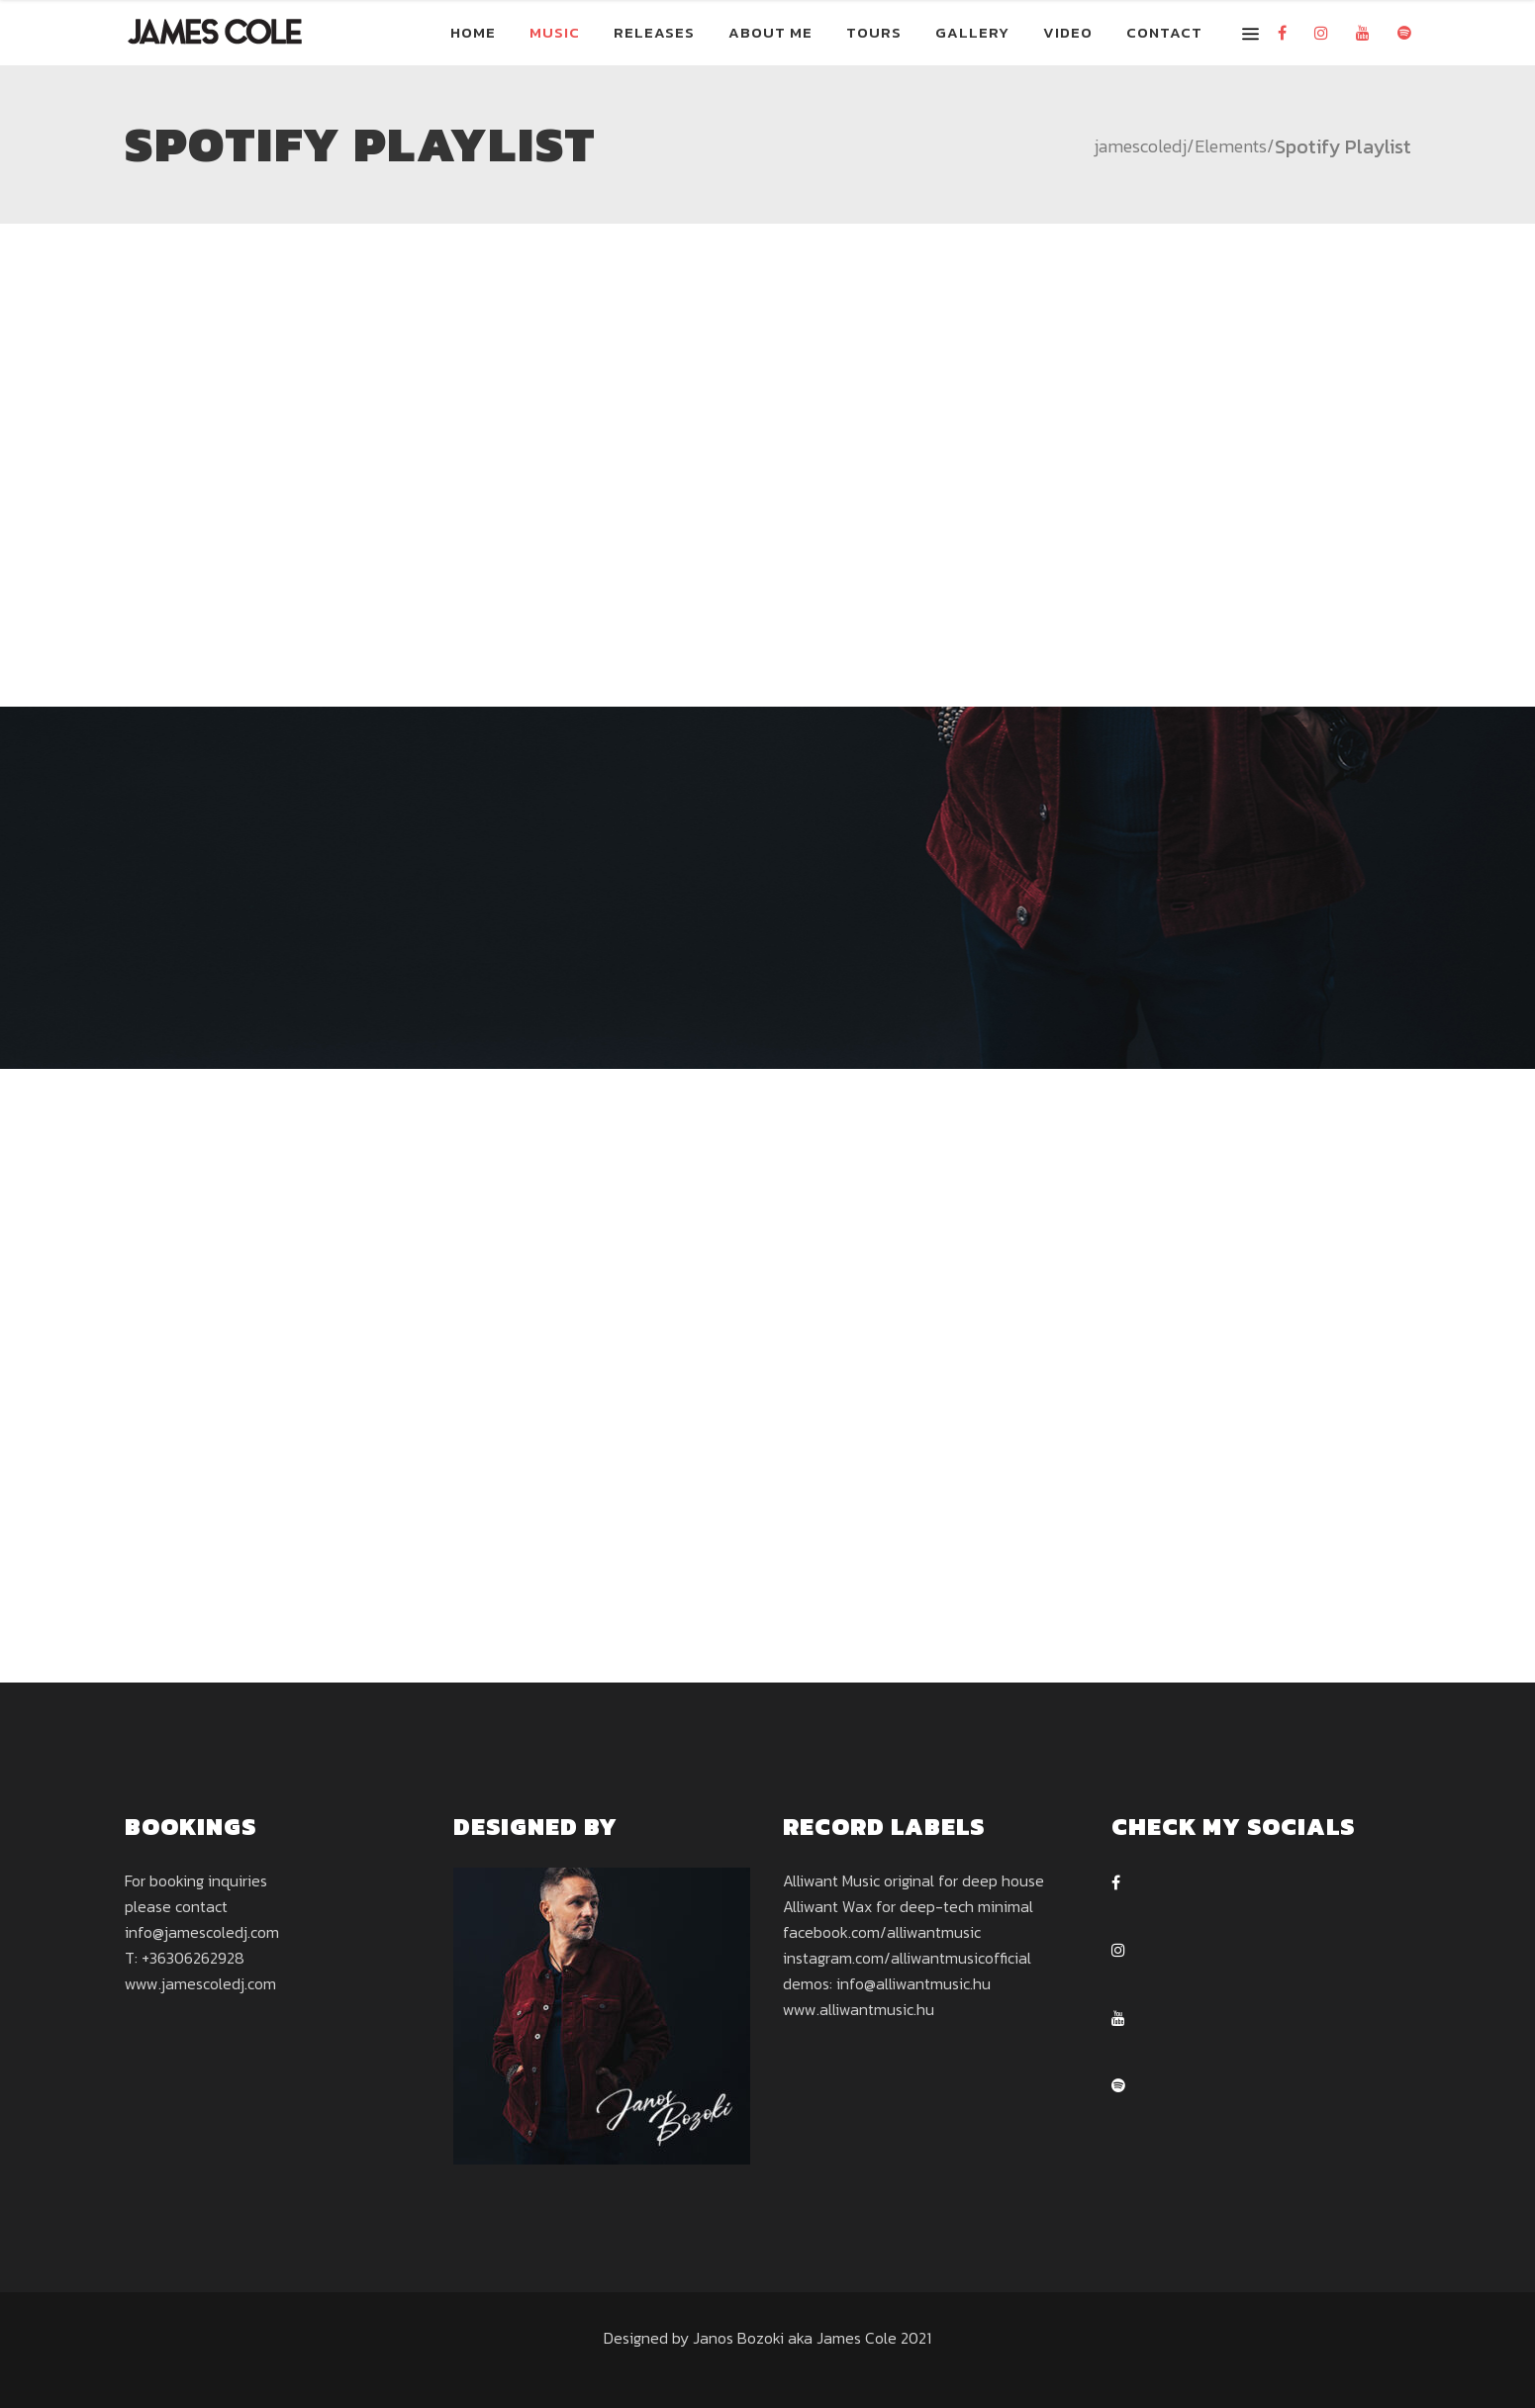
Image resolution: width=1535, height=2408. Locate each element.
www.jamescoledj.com (200, 1983)
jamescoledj (1140, 146)
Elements (1231, 146)
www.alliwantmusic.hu (858, 2009)
